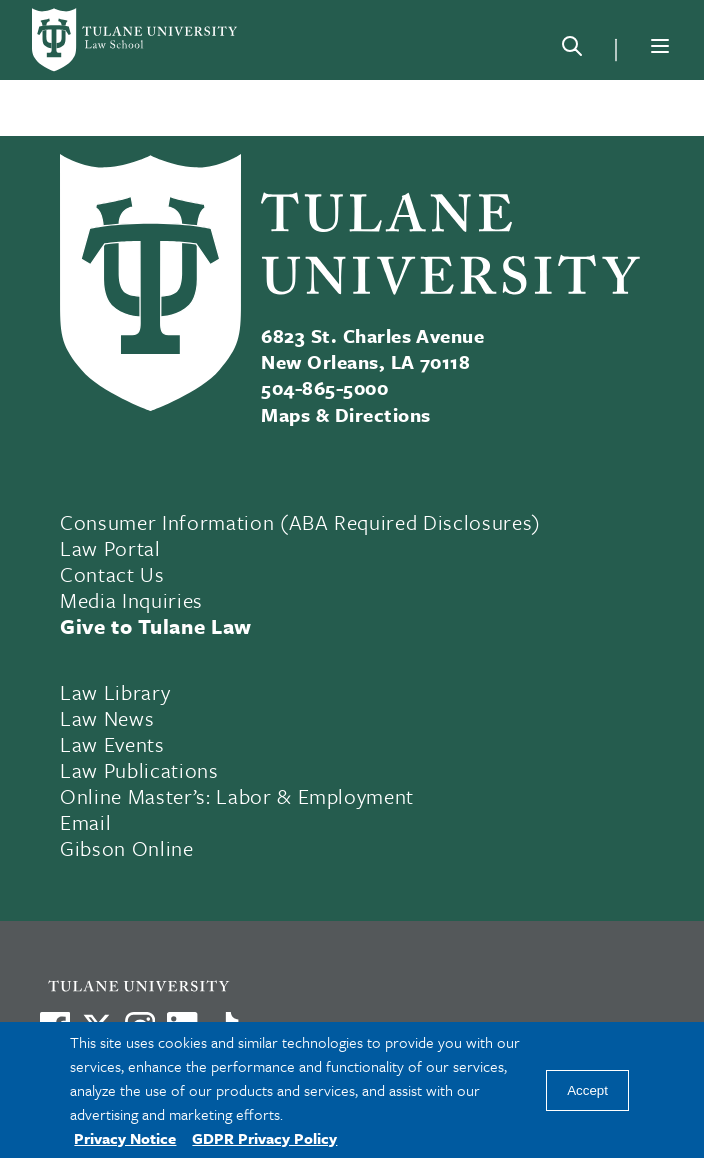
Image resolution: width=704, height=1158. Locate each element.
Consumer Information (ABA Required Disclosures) (300, 522)
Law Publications (139, 770)
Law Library (115, 692)
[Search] (572, 50)
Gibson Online (127, 848)
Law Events (112, 744)
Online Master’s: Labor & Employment (237, 796)
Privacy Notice (125, 1138)
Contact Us (112, 574)
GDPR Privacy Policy (264, 1138)
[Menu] (660, 46)
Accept (587, 1090)
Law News (107, 718)
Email (85, 822)
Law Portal (110, 548)
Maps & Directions (345, 414)
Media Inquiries (131, 600)
